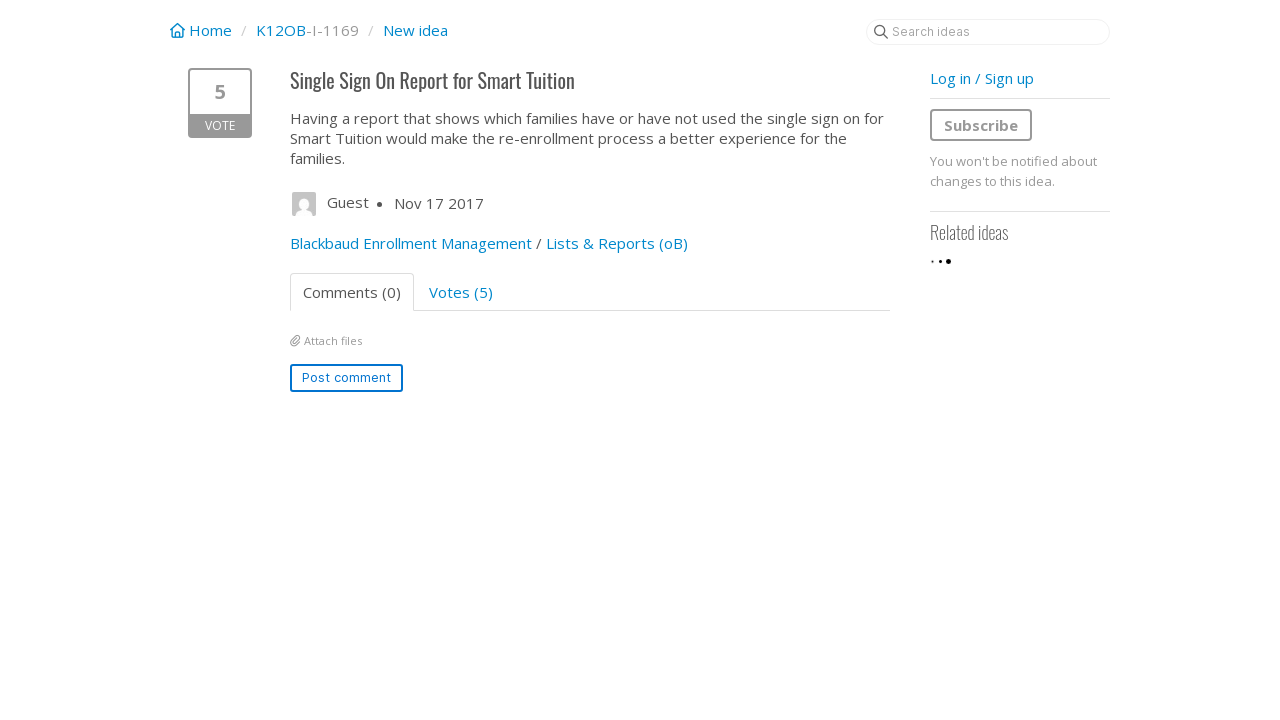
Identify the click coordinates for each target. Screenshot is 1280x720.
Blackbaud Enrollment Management (411, 243)
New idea (415, 30)
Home (203, 30)
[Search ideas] (988, 32)
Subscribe (981, 125)
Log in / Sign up (982, 78)
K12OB (281, 30)
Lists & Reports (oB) (617, 243)
